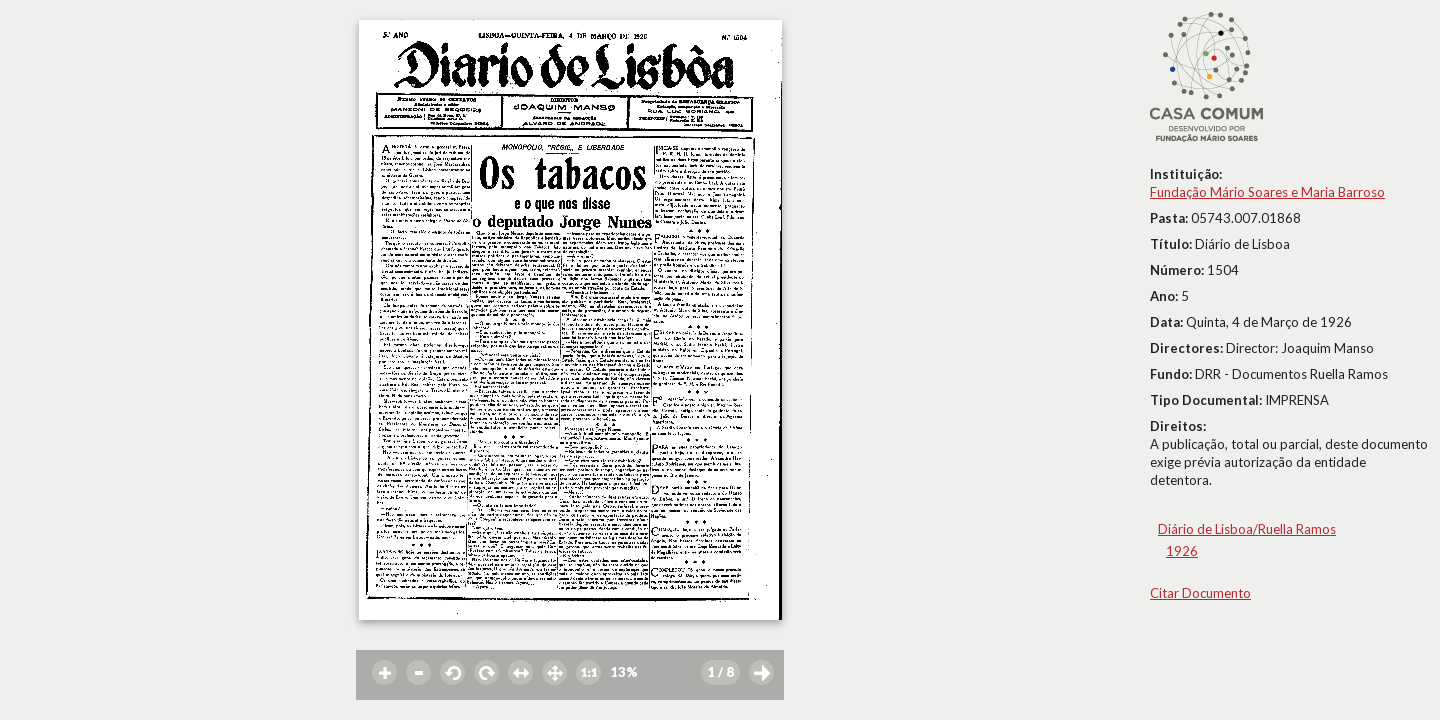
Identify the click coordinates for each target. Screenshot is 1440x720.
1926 (1182, 551)
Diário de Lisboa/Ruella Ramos (1247, 529)
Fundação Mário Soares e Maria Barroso (1267, 192)
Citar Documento (1200, 593)
